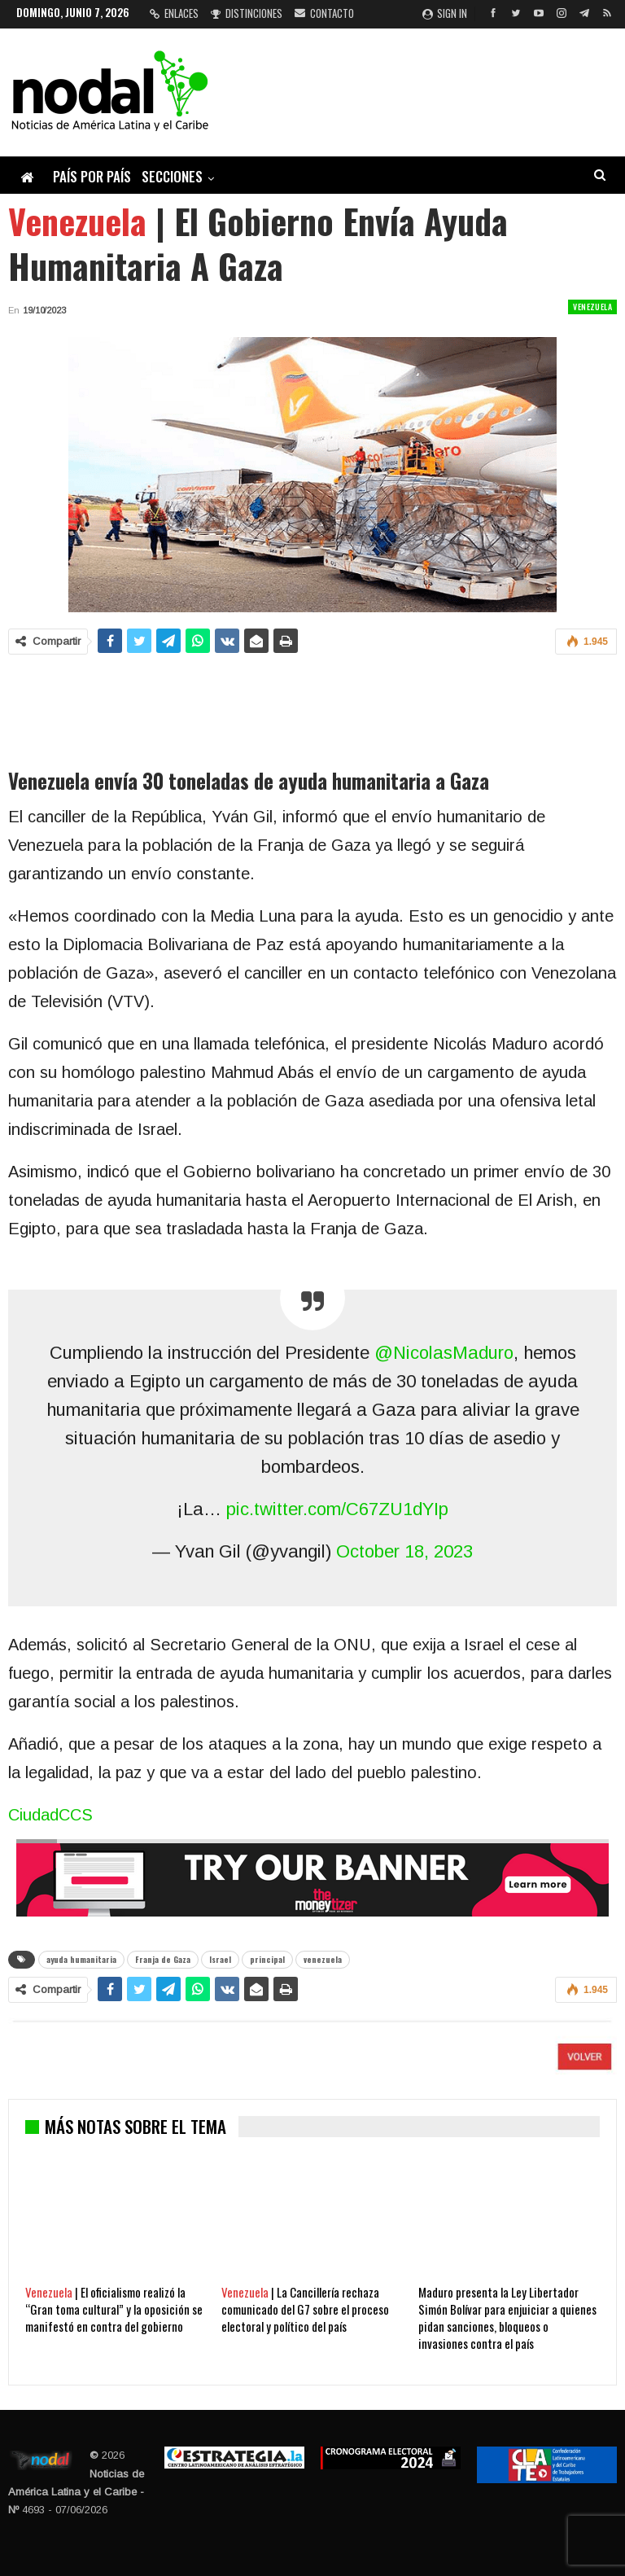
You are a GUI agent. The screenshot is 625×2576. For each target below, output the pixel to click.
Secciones (172, 176)
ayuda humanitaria (81, 1959)
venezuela (323, 1959)
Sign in (444, 13)
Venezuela (592, 306)
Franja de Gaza (162, 1959)
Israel (220, 1959)
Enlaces (174, 13)
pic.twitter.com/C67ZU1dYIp (337, 1509)
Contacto (324, 13)
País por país (92, 176)
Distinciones (246, 13)
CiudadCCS (50, 1815)
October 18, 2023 (404, 1551)
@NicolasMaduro (444, 1353)
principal (267, 1959)
